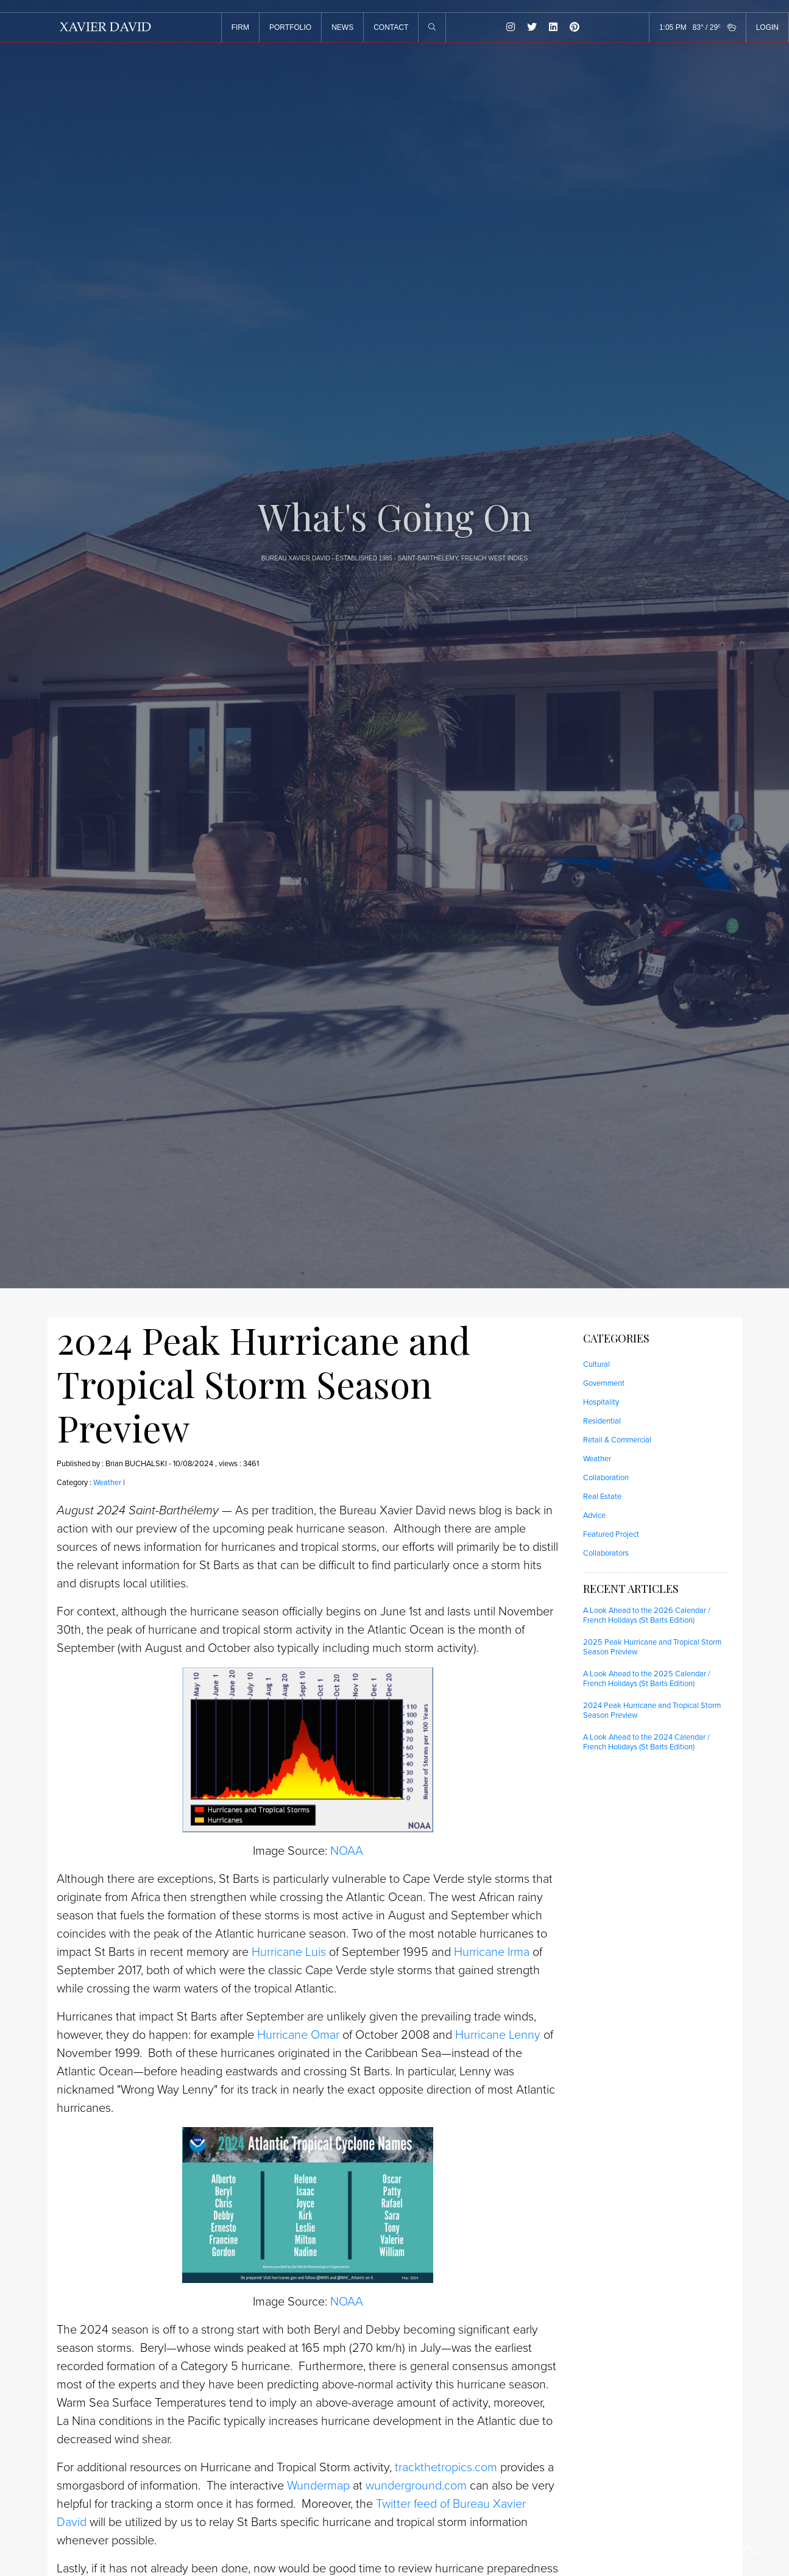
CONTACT (390, 27)
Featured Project (611, 1534)
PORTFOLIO (290, 27)
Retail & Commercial (617, 1440)
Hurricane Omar (298, 2035)
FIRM (240, 27)
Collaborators (606, 1553)
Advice (594, 1515)
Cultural (596, 1364)
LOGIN (767, 27)
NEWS (342, 27)
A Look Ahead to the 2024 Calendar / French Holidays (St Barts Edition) (646, 1742)
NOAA (346, 1851)
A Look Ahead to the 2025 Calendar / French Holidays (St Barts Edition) (646, 1679)
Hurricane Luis (289, 1952)
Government (603, 1383)
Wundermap (318, 2486)
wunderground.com (416, 2486)
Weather (107, 1482)
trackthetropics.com (446, 2467)
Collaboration (606, 1478)
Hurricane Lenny (497, 2035)
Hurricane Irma (491, 1952)
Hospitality (601, 1402)
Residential (602, 1421)
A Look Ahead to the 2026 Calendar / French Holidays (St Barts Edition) (646, 1615)
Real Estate (602, 1496)
